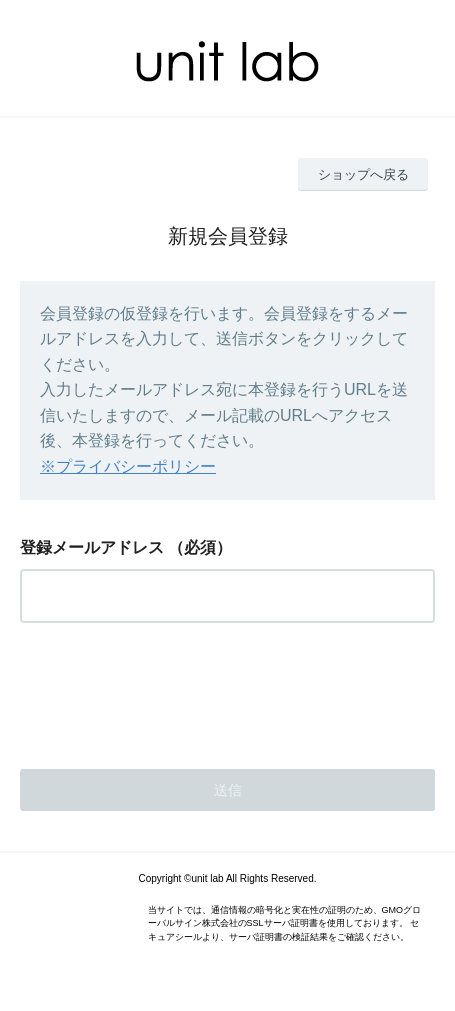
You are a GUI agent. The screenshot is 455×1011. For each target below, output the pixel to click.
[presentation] (172, 690)
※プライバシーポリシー (128, 466)
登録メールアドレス (92, 547)
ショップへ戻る (363, 174)
